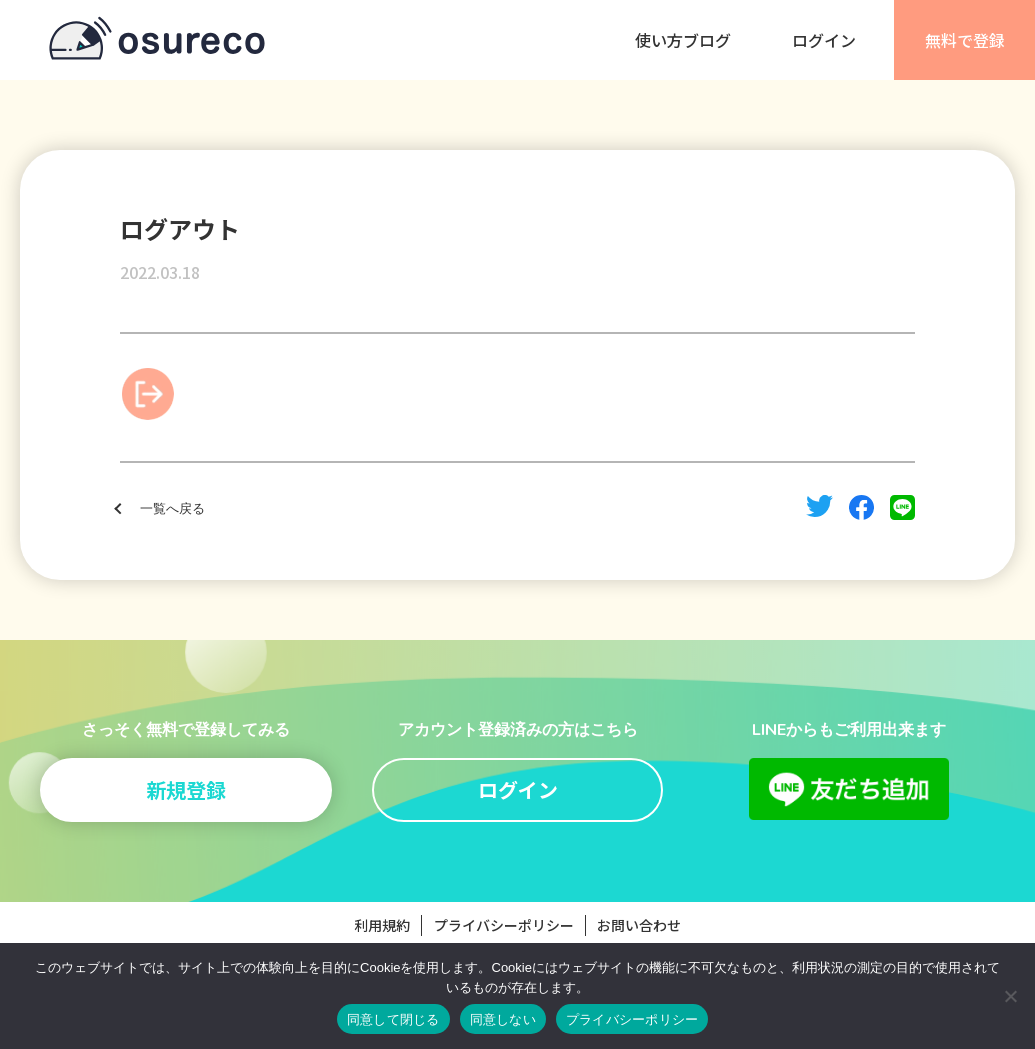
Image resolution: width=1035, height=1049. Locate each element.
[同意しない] (1010, 996)
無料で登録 (965, 40)
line (902, 507)
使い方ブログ (683, 40)
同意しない (503, 1019)
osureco (157, 40)
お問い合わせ (639, 925)
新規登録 (186, 789)
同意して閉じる (393, 1019)
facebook (861, 507)
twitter (819, 506)
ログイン (824, 40)
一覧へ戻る (172, 509)
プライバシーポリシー (504, 925)
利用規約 (382, 925)
